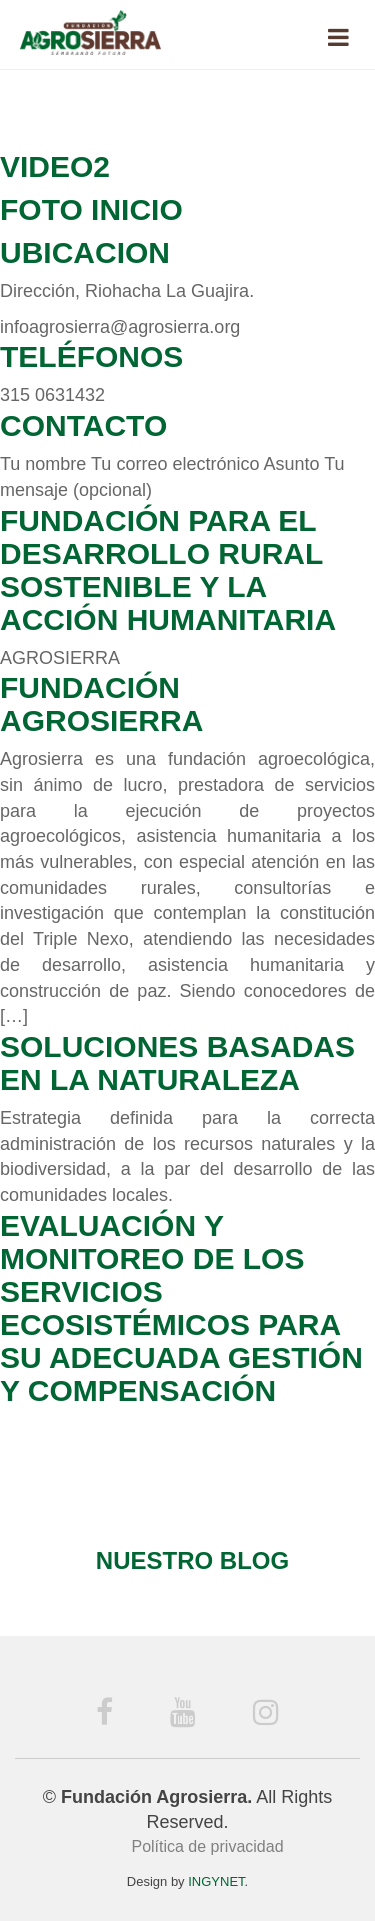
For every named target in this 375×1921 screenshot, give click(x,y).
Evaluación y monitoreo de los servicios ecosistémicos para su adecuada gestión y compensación (181, 1308)
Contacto (83, 425)
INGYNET (216, 1881)
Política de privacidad (207, 1846)
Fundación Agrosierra (101, 704)
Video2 (55, 166)
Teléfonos (91, 356)
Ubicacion (85, 252)
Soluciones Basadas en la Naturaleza (177, 1063)
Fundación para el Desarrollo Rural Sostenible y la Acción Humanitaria (168, 570)
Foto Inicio (91, 209)
